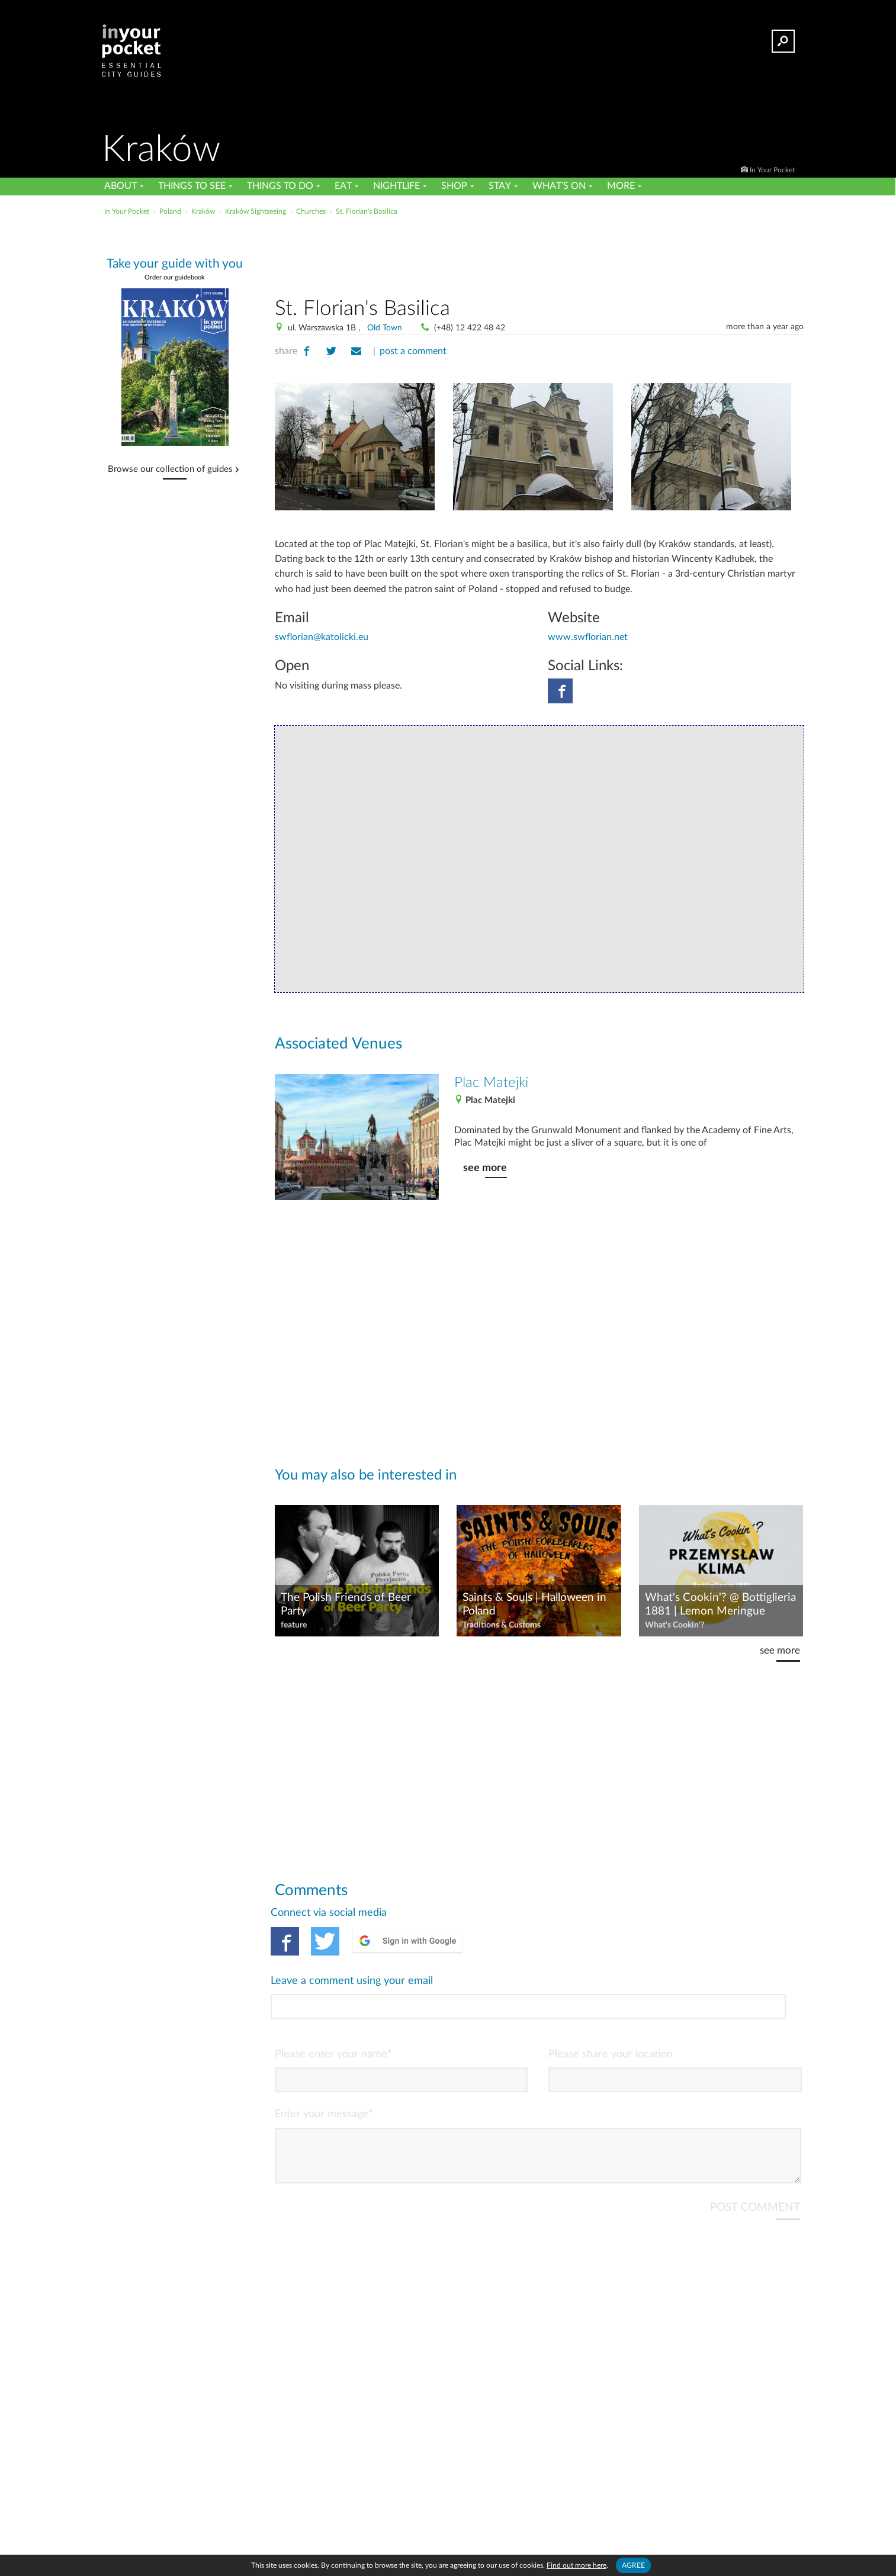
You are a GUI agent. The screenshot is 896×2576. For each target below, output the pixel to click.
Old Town (384, 328)
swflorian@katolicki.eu (321, 637)
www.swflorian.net (588, 637)
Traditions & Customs (502, 1625)
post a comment (413, 351)
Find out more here (576, 2565)
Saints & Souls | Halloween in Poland (534, 1604)
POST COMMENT (755, 2158)
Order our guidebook (174, 277)
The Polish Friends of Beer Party (346, 1604)
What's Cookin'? (674, 1625)
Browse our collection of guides (170, 469)
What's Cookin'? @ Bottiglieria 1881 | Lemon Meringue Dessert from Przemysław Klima (720, 1605)
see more (485, 1168)
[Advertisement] (538, 254)
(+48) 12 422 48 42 (469, 328)
